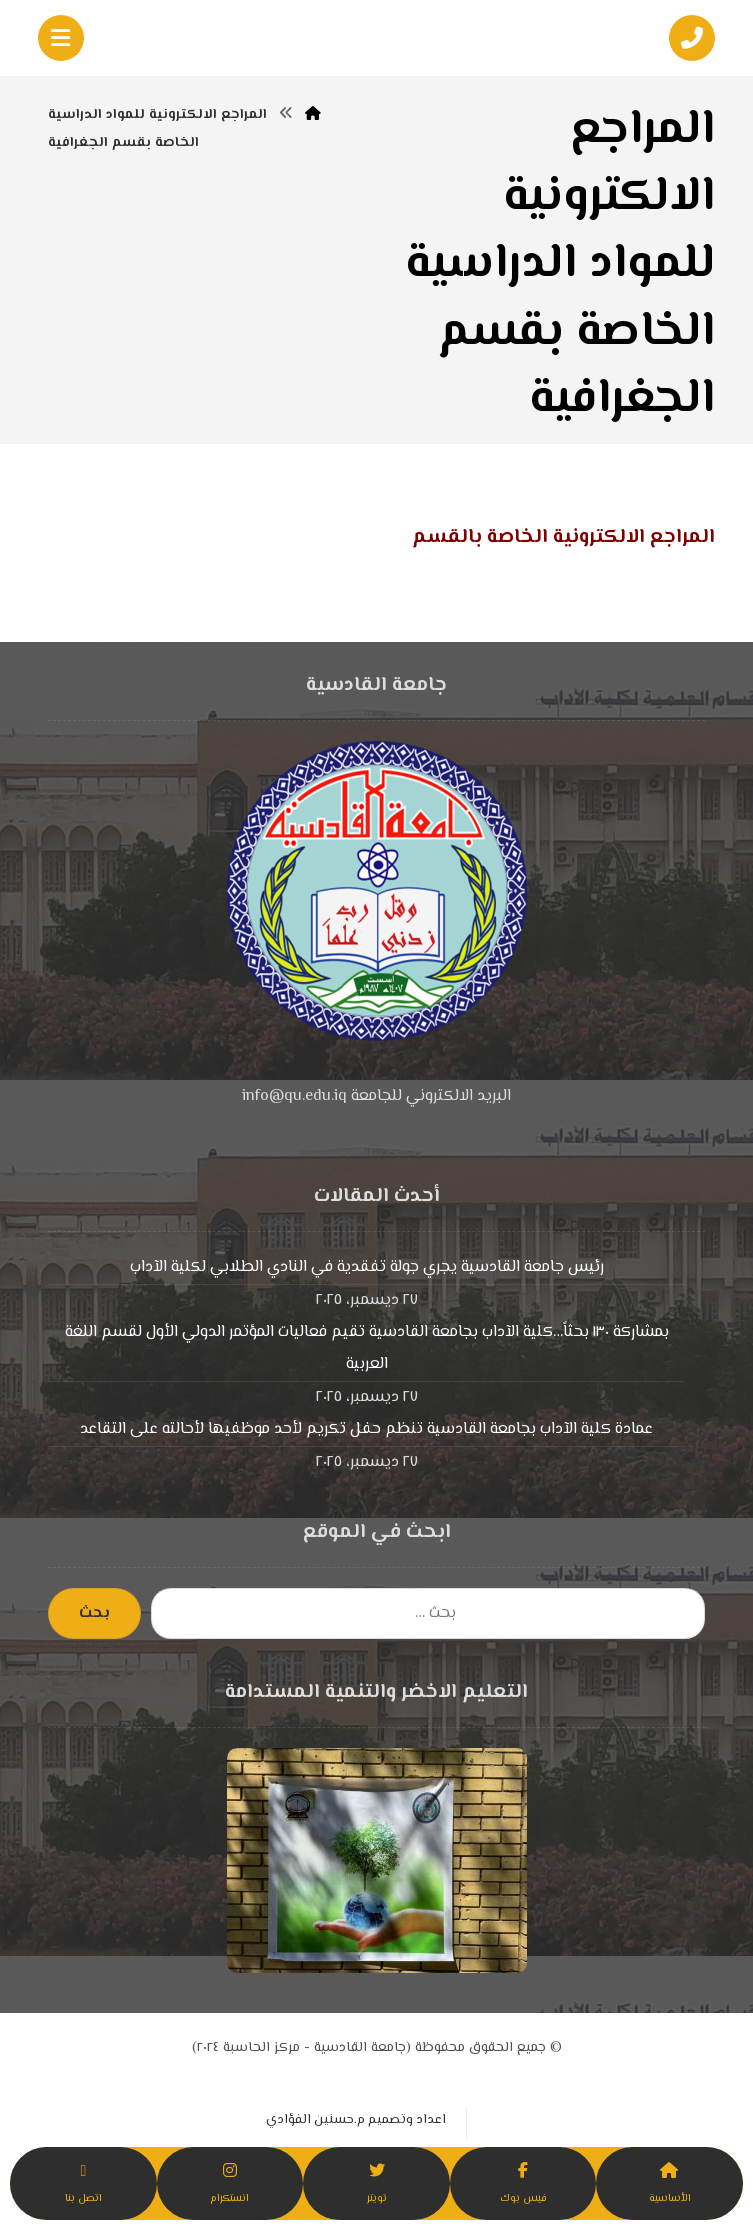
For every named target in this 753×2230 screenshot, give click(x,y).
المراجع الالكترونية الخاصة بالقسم (563, 537)
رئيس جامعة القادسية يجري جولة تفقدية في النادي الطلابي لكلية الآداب (367, 1267)
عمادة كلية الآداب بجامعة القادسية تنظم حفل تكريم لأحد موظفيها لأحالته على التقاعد (366, 1429)
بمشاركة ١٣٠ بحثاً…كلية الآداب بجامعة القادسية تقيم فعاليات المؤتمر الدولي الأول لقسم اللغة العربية (367, 1348)
